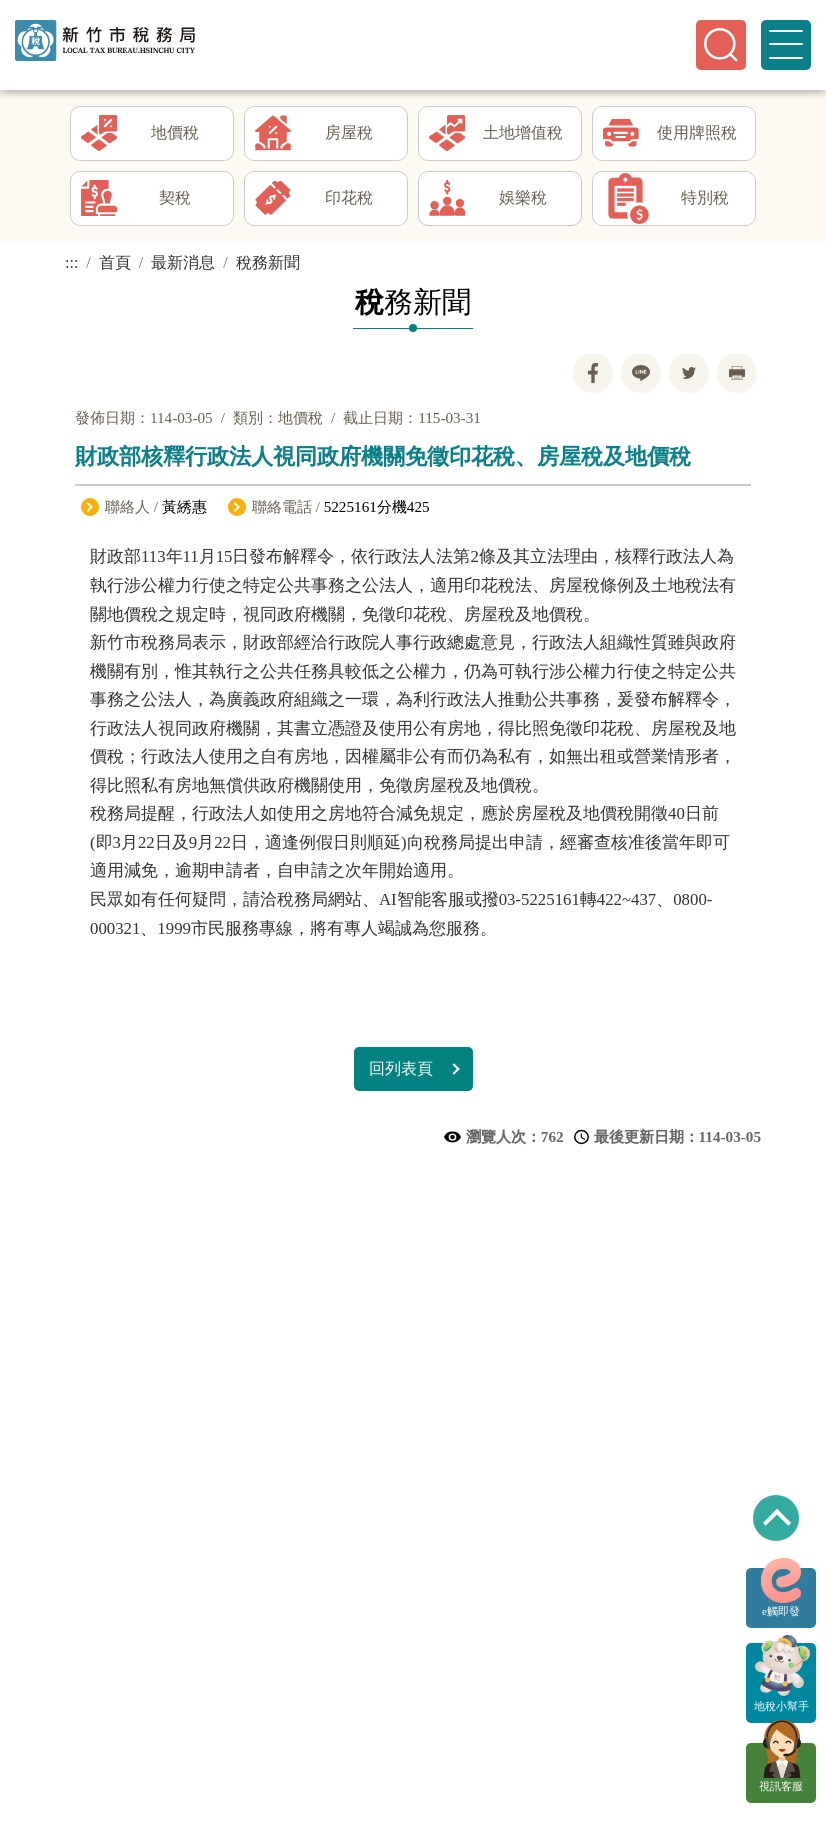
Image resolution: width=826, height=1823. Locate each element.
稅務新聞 (268, 267)
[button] (721, 45)
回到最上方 (776, 1518)
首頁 (115, 267)
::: (71, 267)
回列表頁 (401, 1073)
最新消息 (183, 267)
